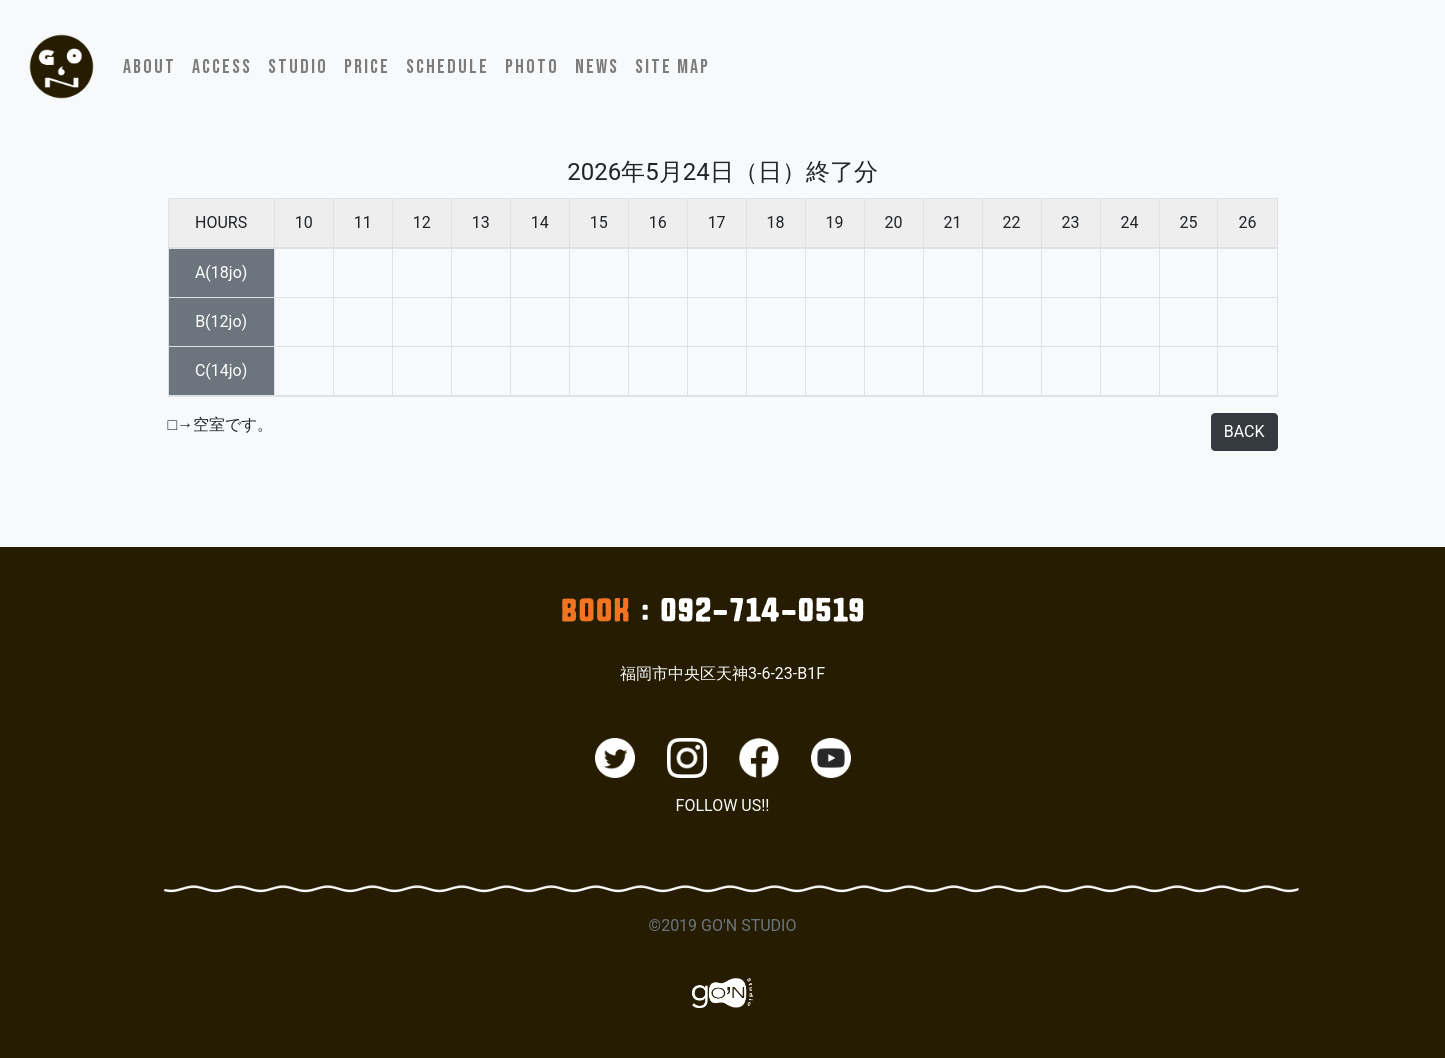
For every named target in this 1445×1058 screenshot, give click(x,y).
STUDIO (298, 67)
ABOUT (149, 67)
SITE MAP (672, 67)
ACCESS (222, 67)
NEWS (597, 67)
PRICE (367, 67)
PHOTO (532, 67)
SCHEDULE (447, 67)
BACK (1244, 431)
